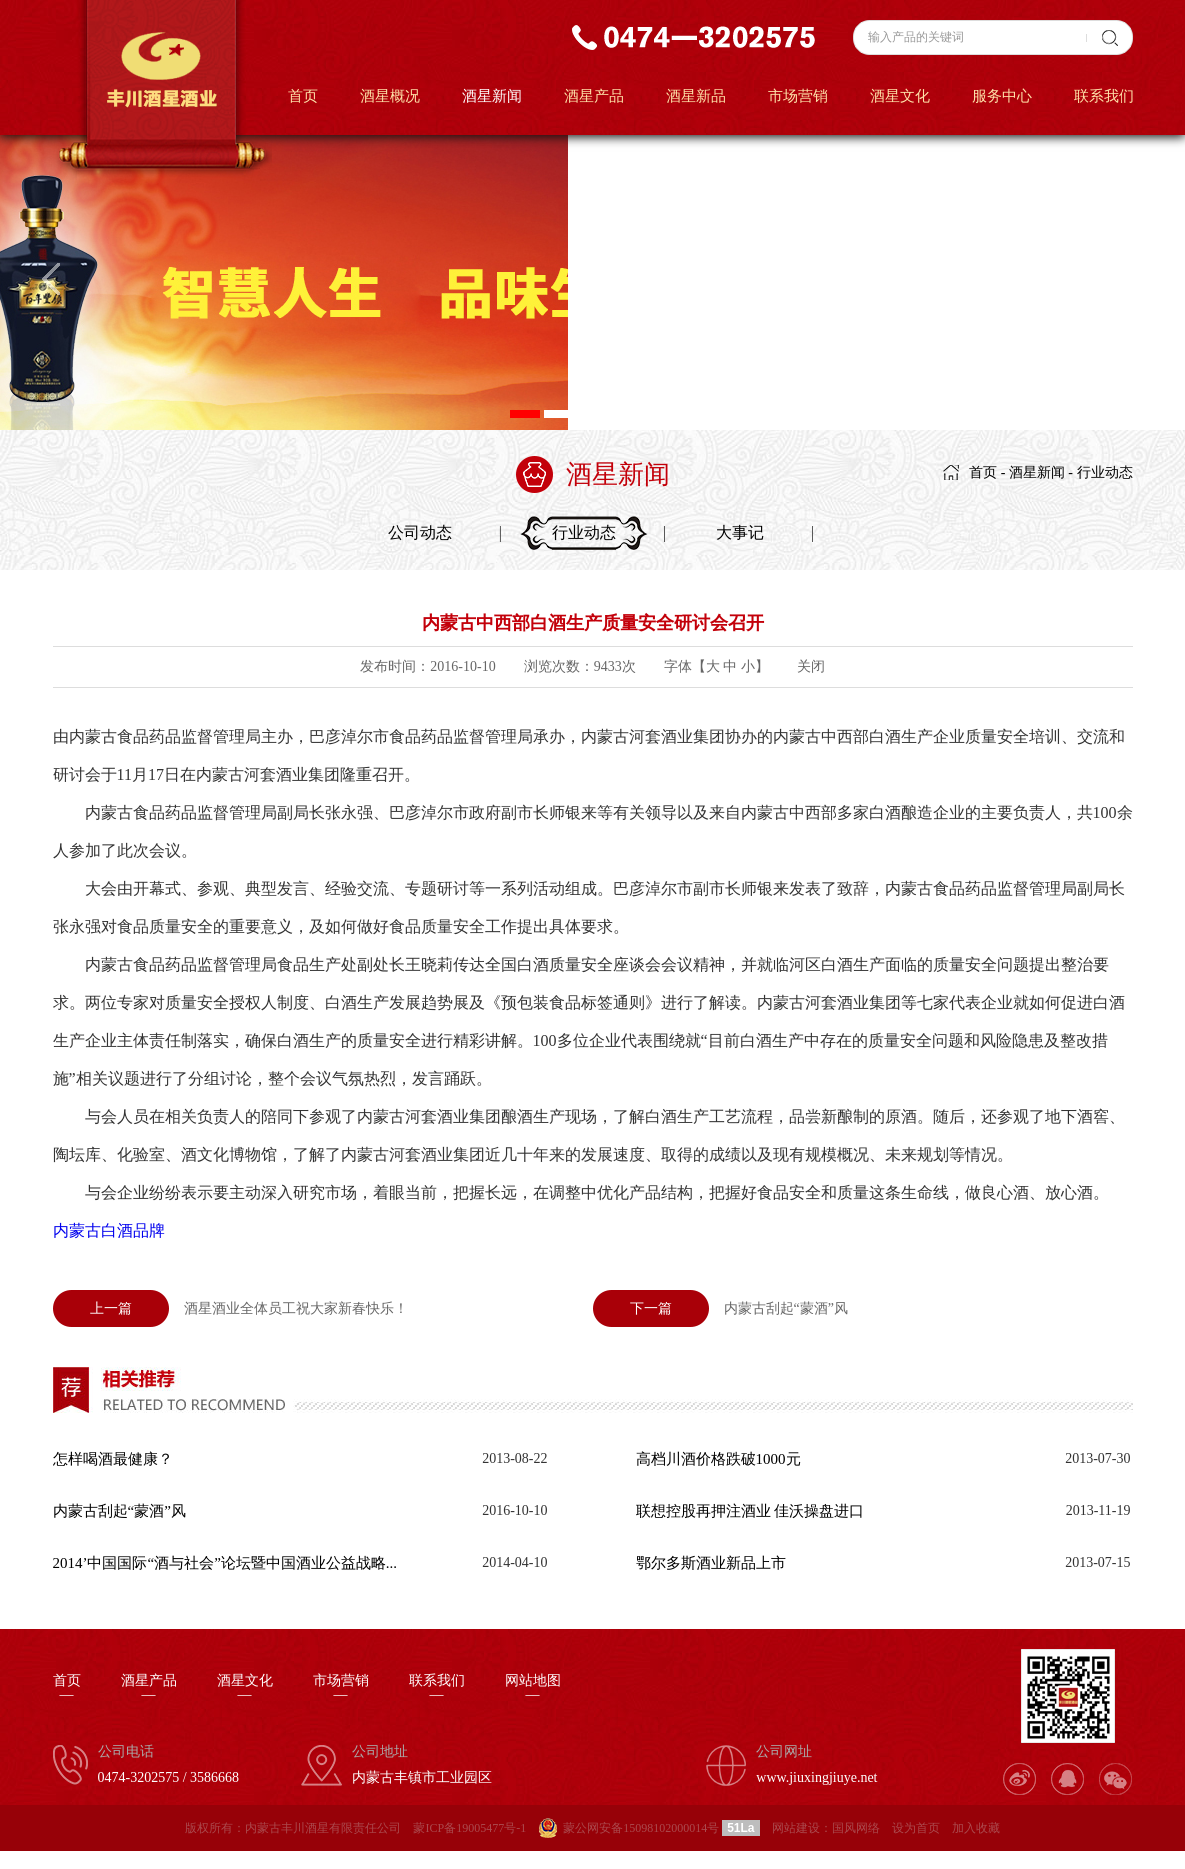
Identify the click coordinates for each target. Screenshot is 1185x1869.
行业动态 (1105, 472)
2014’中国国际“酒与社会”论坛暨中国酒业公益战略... (225, 1563)
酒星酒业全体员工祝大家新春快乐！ (230, 1308)
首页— (67, 1688)
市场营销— (341, 1688)
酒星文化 (900, 96)
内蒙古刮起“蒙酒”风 (720, 1308)
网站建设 (796, 1828)
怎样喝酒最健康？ (113, 1459)
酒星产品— (149, 1688)
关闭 (811, 666)
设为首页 (916, 1828)
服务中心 (1002, 96)
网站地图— (533, 1688)
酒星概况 (390, 96)
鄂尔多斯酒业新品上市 (711, 1563)
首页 (303, 96)
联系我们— (437, 1688)
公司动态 (420, 532)
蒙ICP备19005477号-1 (469, 1828)
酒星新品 (696, 96)
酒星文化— (245, 1688)
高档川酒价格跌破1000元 (718, 1459)
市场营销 (798, 96)
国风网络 (856, 1828)
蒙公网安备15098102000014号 (641, 1828)
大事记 (740, 532)
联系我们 (1104, 96)
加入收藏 (976, 1828)
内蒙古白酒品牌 (109, 1230)
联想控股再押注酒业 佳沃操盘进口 (750, 1511)
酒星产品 (594, 96)
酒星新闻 (492, 96)
